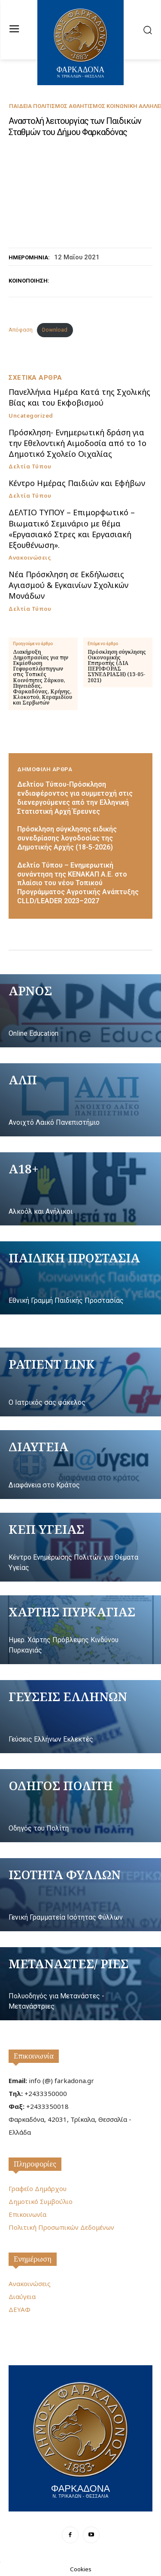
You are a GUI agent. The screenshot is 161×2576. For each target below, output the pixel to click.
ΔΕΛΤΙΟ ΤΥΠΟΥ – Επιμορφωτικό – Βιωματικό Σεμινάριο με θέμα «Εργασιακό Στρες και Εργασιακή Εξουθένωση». (72, 528)
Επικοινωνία (34, 2056)
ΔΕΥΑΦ (19, 2309)
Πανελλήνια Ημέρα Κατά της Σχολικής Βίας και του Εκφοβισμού (79, 397)
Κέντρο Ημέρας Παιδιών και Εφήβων (77, 483)
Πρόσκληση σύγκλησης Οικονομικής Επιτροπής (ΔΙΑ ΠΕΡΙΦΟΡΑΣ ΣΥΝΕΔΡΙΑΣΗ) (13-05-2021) (117, 666)
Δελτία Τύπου (30, 466)
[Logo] (80, 2437)
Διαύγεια (22, 2296)
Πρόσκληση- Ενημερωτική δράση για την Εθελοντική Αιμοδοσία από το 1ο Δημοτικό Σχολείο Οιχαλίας (77, 443)
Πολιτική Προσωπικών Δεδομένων (61, 2227)
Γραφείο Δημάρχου (38, 2188)
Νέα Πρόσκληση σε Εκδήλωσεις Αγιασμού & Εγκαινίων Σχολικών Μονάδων (68, 585)
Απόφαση (21, 329)
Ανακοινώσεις (30, 557)
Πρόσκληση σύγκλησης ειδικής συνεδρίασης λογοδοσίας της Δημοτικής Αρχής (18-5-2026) (67, 838)
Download (54, 329)
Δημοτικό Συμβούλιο (41, 2201)
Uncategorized (31, 416)
